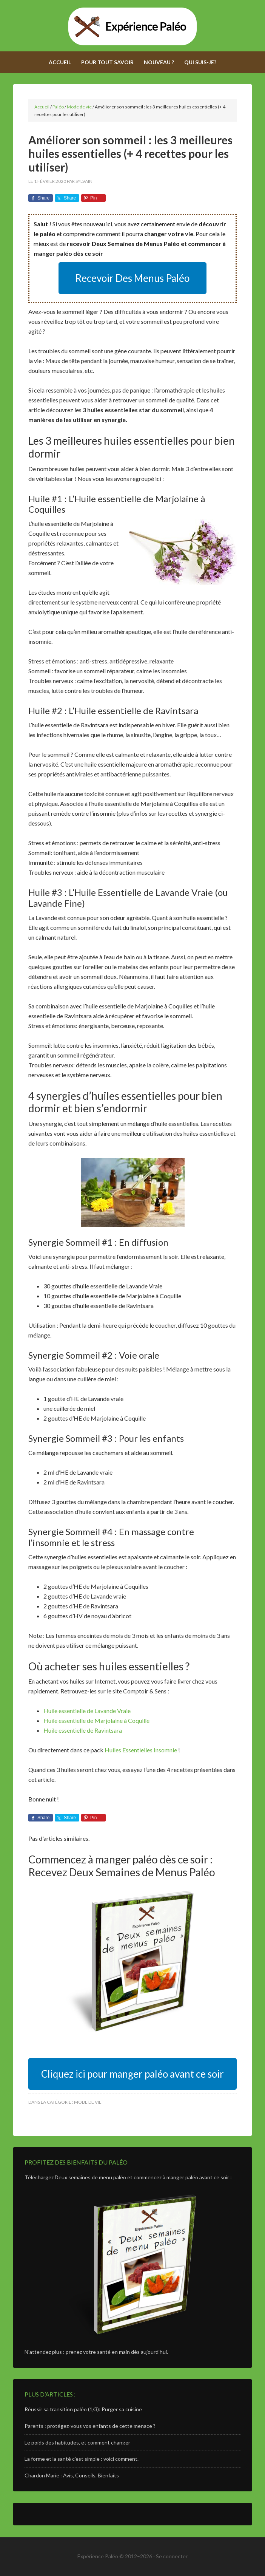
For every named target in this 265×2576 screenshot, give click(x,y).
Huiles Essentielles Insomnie (141, 1749)
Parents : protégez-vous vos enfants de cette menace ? (90, 2426)
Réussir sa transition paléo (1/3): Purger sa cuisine (83, 2409)
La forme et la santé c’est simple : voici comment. (82, 2458)
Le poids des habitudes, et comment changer (77, 2442)
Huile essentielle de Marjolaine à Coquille (96, 1720)
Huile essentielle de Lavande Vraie (87, 1710)
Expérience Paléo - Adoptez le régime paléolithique (132, 26)
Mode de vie (88, 2102)
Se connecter (172, 2556)
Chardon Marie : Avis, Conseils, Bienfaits (72, 2475)
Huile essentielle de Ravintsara (82, 1730)
